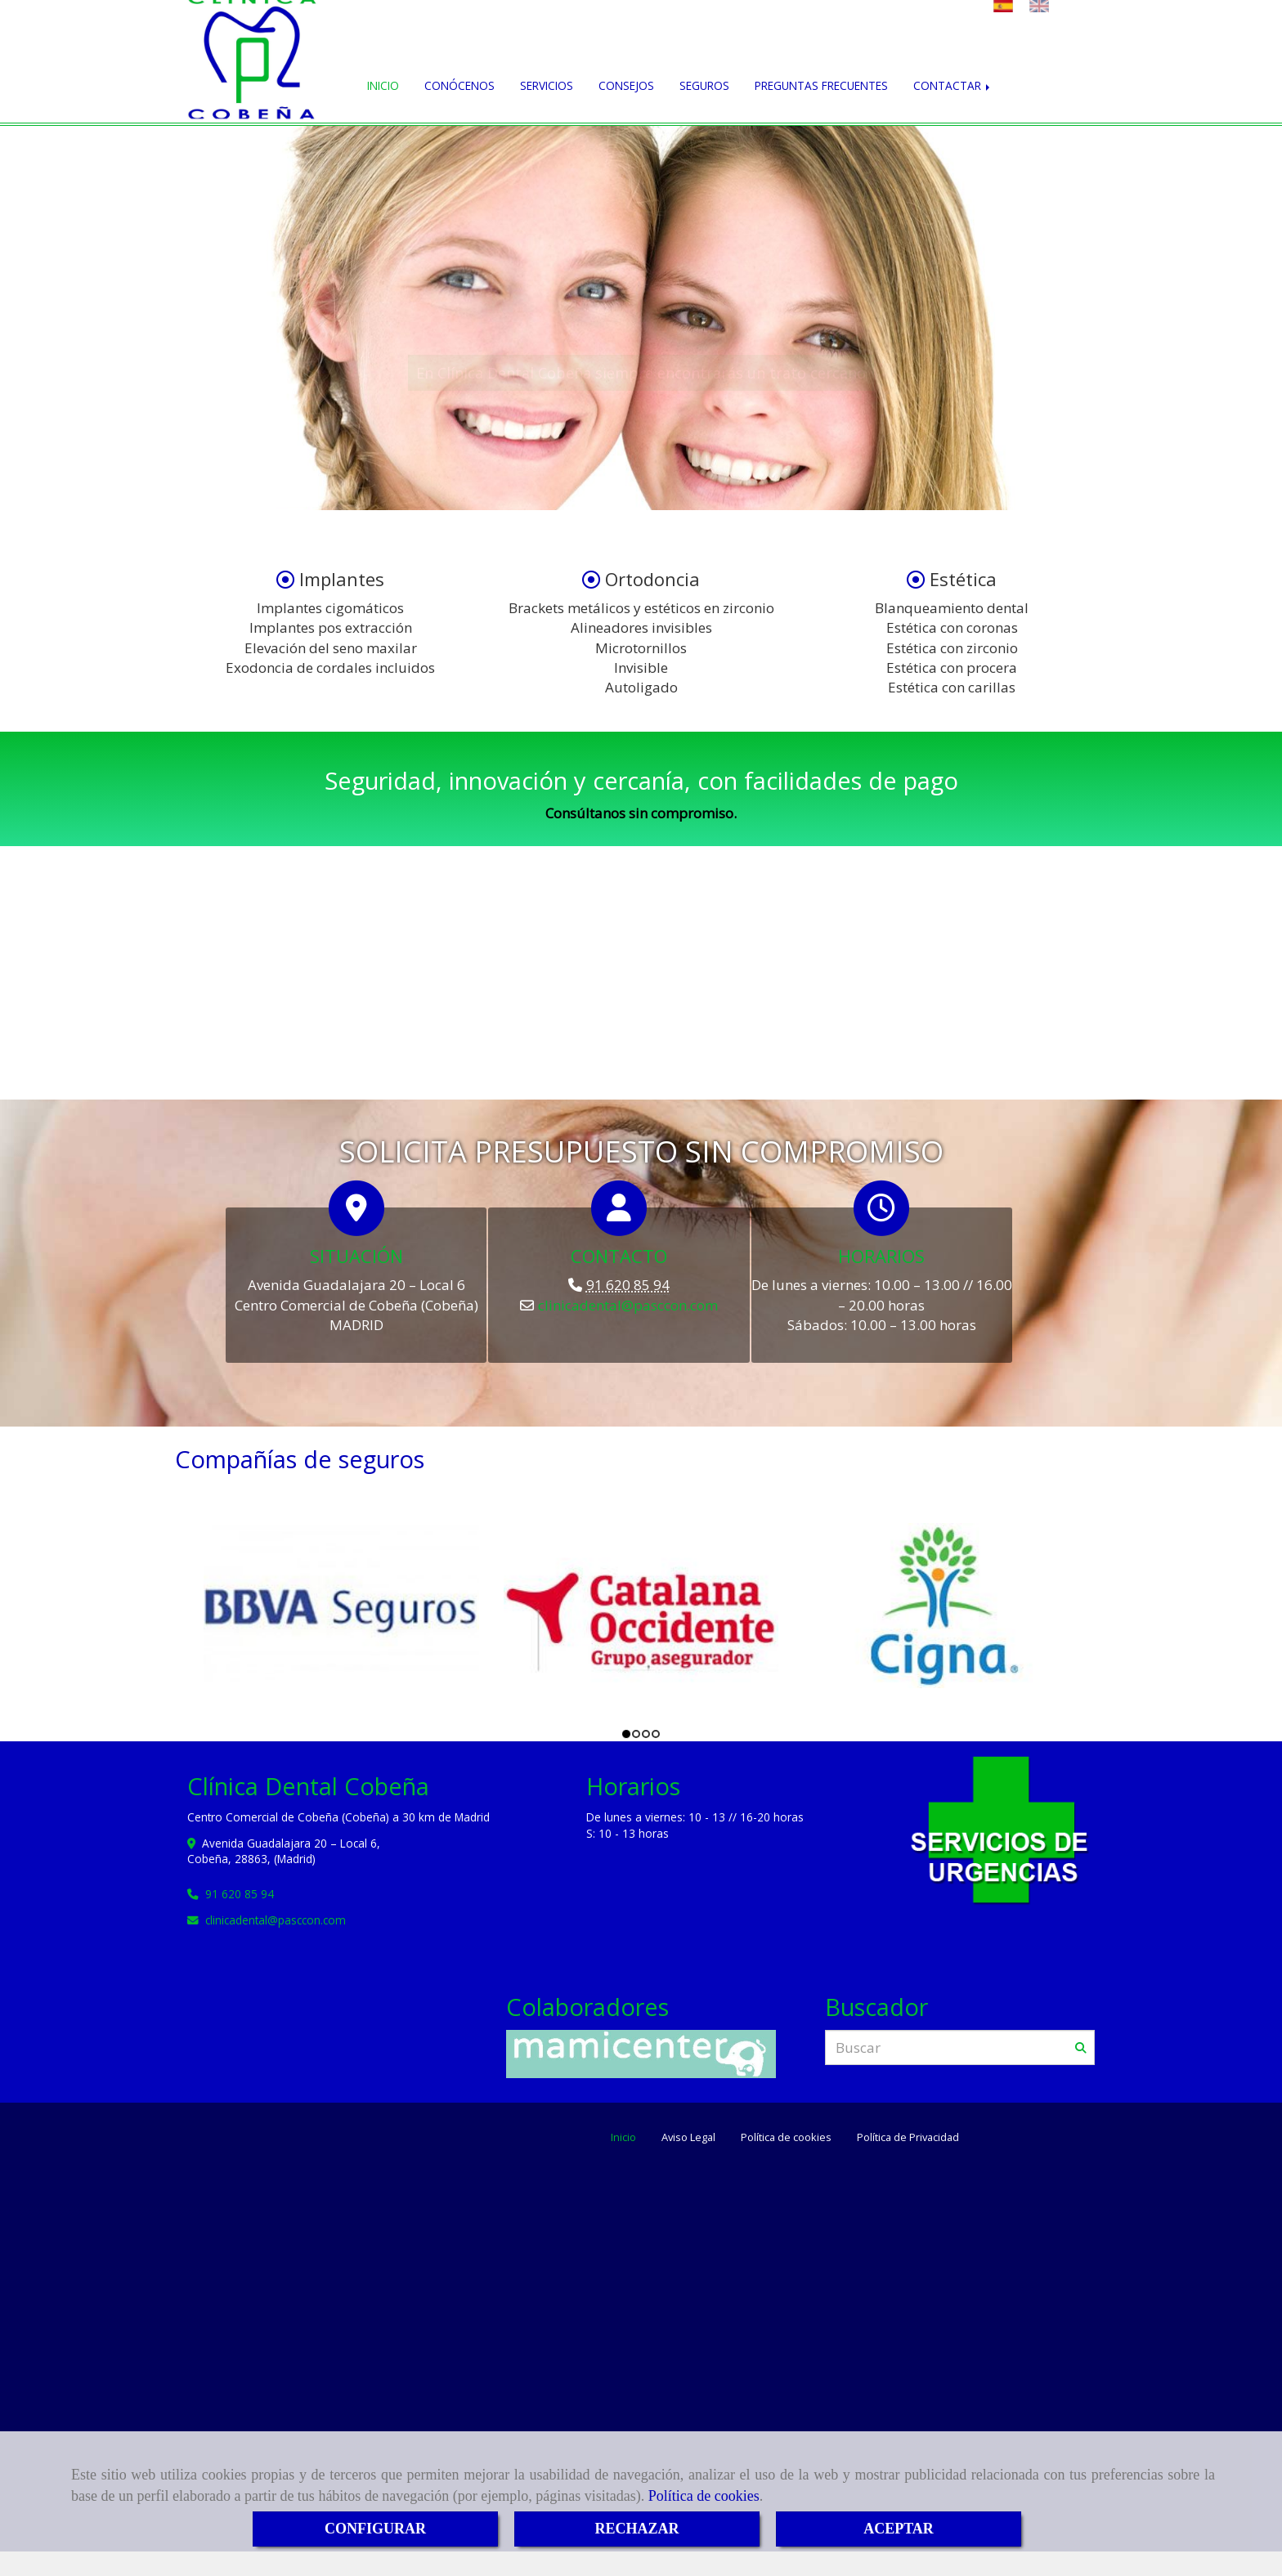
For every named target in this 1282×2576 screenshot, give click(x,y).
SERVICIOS (546, 85)
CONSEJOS (626, 85)
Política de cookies (704, 2496)
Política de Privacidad (908, 2137)
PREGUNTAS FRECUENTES (821, 85)
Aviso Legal (688, 2137)
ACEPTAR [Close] (898, 2528)
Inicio (623, 2137)
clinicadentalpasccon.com (628, 1305)
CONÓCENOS (459, 85)
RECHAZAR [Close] (636, 2528)
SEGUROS (704, 85)
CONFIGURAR (375, 2528)
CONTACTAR (953, 85)
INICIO (383, 85)
